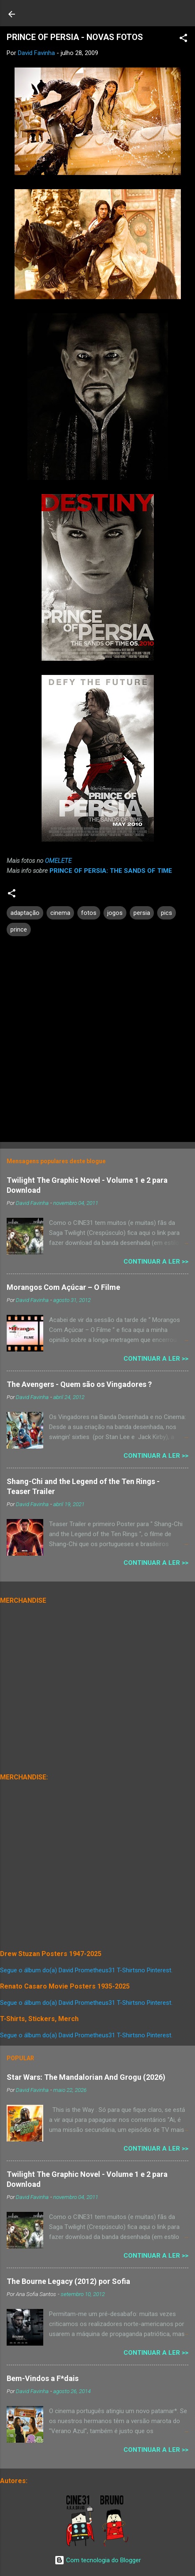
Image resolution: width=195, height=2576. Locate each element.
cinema (60, 913)
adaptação (24, 913)
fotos (88, 913)
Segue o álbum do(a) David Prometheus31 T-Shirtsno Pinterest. (86, 1970)
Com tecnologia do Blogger (97, 2560)
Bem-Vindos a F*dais (43, 2378)
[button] (183, 39)
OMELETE (58, 860)
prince (18, 929)
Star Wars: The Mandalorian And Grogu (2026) (86, 2077)
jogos (115, 913)
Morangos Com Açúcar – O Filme (63, 1287)
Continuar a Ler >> (155, 1261)
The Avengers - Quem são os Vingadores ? (79, 1384)
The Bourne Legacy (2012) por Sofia (68, 2281)
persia (141, 913)
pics (166, 913)
